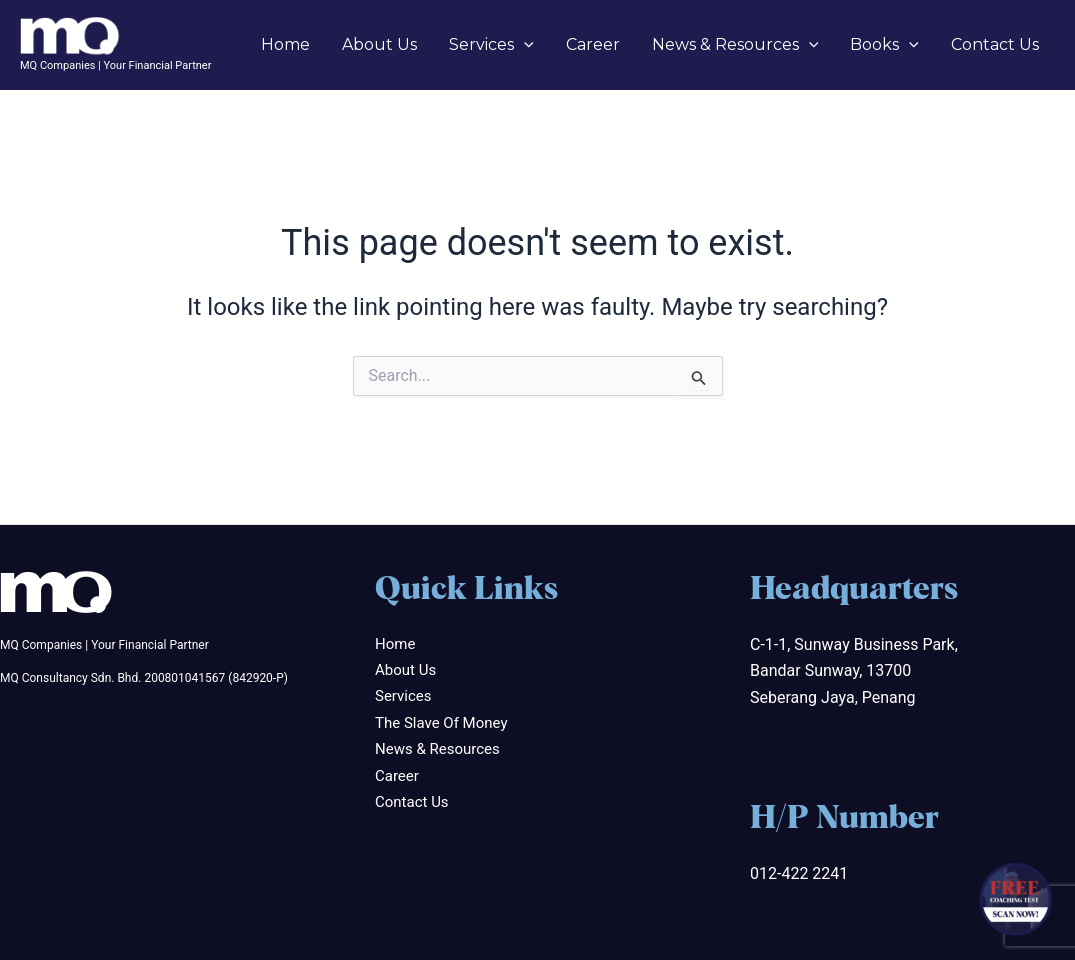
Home (285, 44)
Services (491, 45)
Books (884, 45)
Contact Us (995, 44)
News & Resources (735, 45)
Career (593, 44)
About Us (379, 44)
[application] (524, 45)
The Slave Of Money (441, 723)
